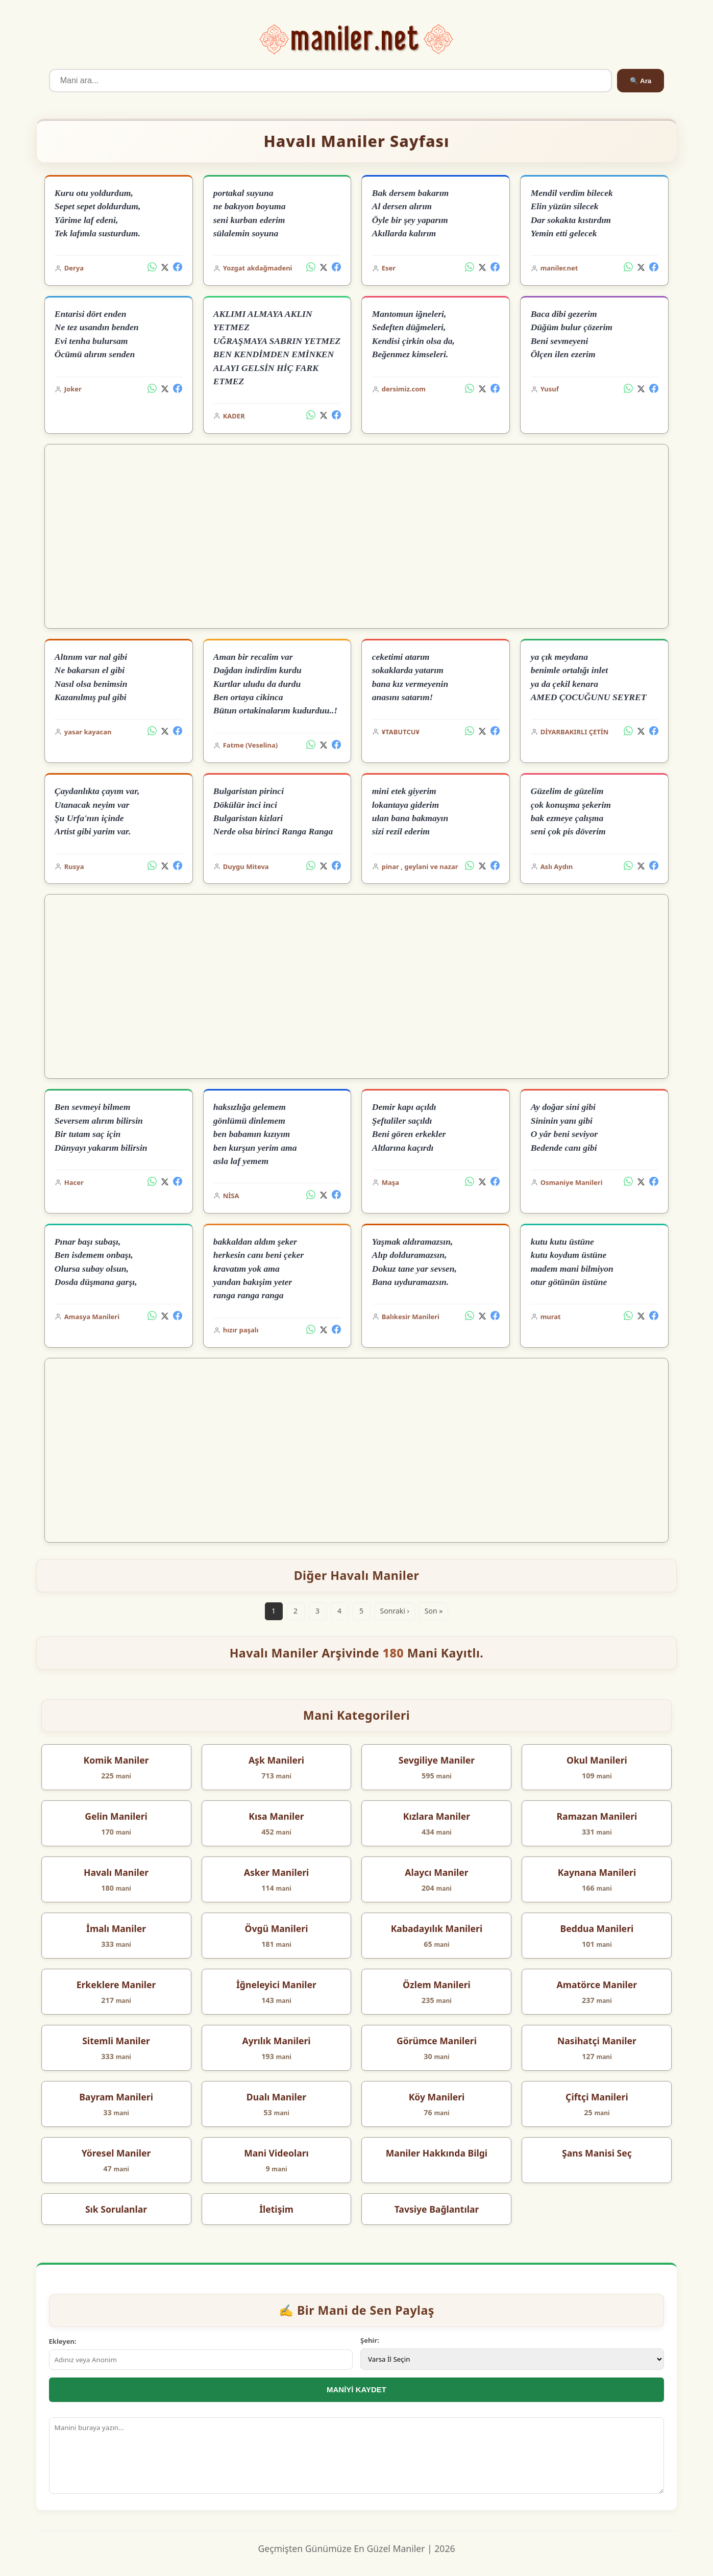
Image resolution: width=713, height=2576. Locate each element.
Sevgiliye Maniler (437, 1760)
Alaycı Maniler (436, 1872)
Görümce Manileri (437, 2041)
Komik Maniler (116, 1760)
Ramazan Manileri (597, 1816)
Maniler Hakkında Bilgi (436, 2153)
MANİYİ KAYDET (356, 2389)
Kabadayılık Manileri (437, 1928)
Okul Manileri (597, 1760)
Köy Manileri (437, 2097)
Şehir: (369, 2340)
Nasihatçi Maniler (596, 2041)
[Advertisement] (356, 536)
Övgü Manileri (276, 1928)
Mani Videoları (276, 2153)
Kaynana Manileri (597, 1872)
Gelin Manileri (116, 1816)
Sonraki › (394, 1611)
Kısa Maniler (276, 1816)
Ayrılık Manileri (276, 2041)
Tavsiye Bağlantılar (437, 2209)
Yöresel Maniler (116, 2153)
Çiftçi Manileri (597, 2097)
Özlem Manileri (437, 1984)
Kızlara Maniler (436, 1816)
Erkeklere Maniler (116, 1984)
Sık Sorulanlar (116, 2209)
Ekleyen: (63, 2341)
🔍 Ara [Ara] (640, 81)
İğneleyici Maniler (276, 1984)
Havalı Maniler (116, 1872)
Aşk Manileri (276, 1760)
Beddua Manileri (597, 1928)
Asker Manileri (276, 1872)
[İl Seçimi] (512, 2359)
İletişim (276, 2209)
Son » (434, 1611)
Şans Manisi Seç (597, 2153)
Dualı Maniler (276, 2097)
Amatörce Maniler (597, 1984)
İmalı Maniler (116, 1928)
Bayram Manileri (116, 2097)
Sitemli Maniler (116, 2041)
